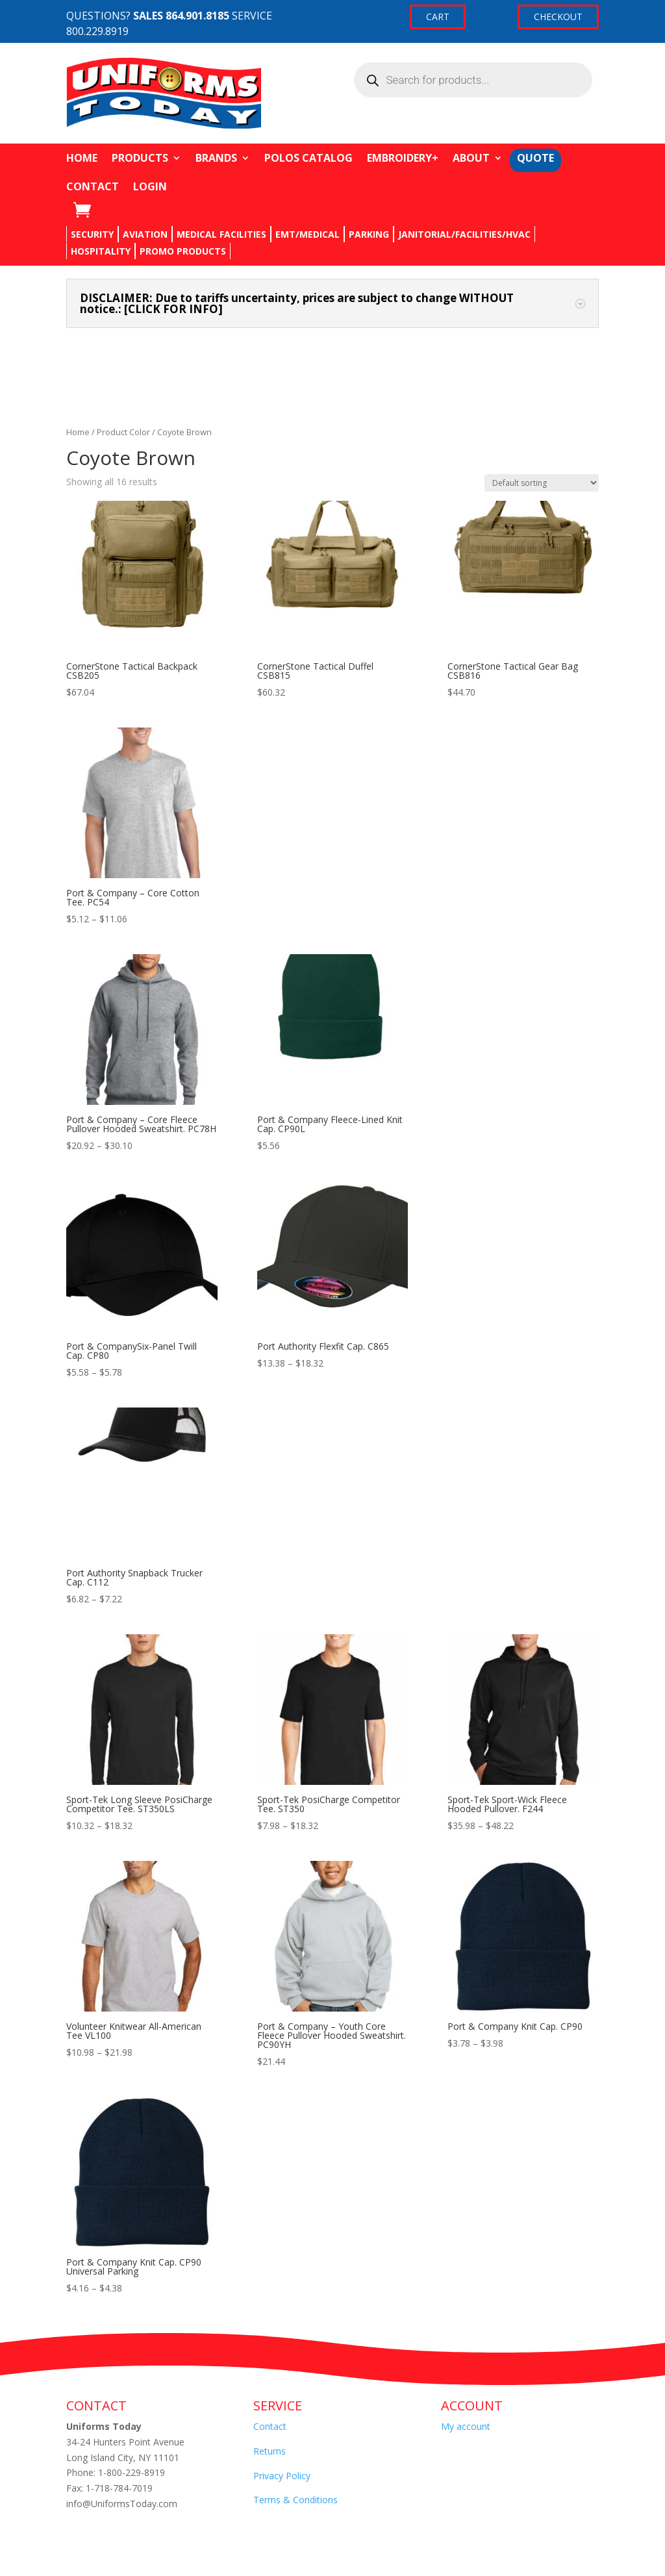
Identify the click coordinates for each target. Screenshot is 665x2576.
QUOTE (535, 158)
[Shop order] (541, 483)
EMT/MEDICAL (307, 234)
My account (465, 2426)
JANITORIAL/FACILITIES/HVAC (464, 234)
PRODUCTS (140, 158)
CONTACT (92, 186)
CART (437, 16)
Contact (269, 2426)
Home (78, 432)
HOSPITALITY (101, 251)
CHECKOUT (558, 16)
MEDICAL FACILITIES (221, 234)
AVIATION (145, 234)
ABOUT (471, 158)
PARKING (369, 234)
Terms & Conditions (295, 2500)
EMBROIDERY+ (402, 158)
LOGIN (150, 186)
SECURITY (92, 234)
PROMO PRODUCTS (183, 251)
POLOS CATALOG (308, 158)
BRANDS (216, 158)
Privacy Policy (281, 2475)
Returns (269, 2451)
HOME (81, 158)
